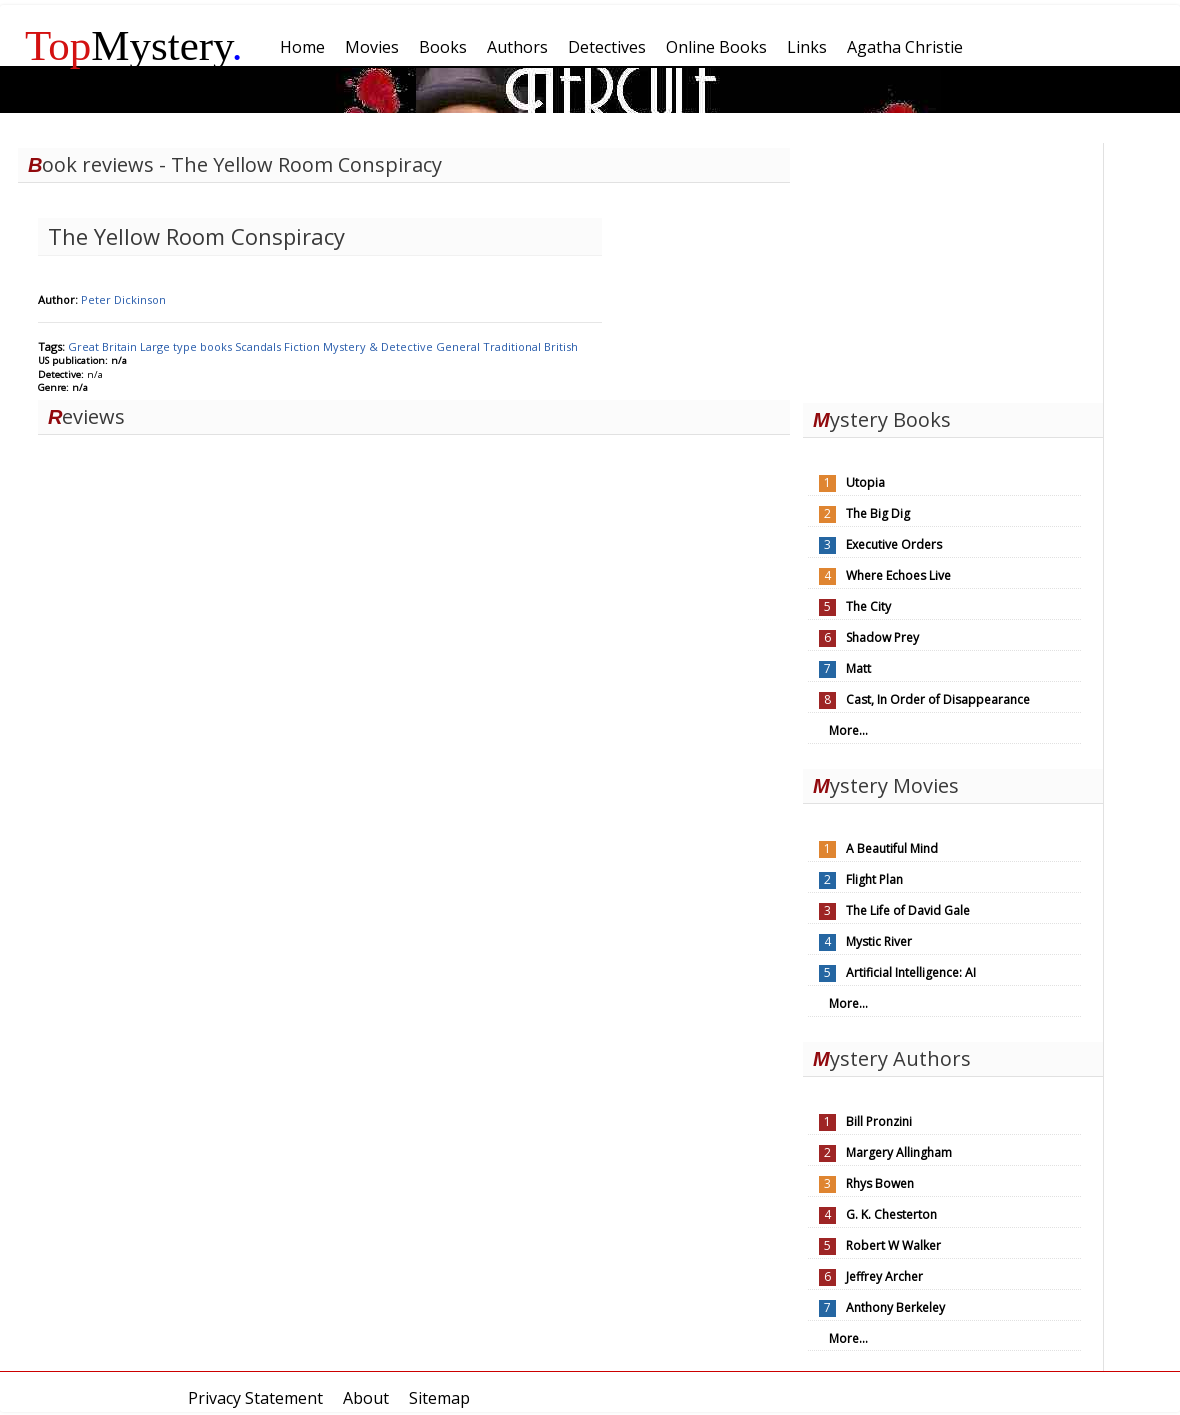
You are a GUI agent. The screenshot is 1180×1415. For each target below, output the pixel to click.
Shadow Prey (882, 637)
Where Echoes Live (898, 575)
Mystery (134, 45)
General (459, 346)
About (366, 1398)
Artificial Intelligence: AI (911, 972)
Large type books (187, 346)
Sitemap (439, 1398)
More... (848, 730)
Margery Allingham (899, 1152)
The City (868, 606)
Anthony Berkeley (895, 1307)
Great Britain (104, 346)
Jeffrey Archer (884, 1276)
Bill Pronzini (879, 1121)
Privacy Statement (255, 1398)
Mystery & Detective (379, 346)
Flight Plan (874, 879)
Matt (858, 668)
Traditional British (530, 346)
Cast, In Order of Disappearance (938, 699)
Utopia (865, 482)
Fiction (303, 346)
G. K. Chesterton (891, 1214)
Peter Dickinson (123, 299)
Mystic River (879, 941)
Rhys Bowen (880, 1183)
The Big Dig (878, 513)
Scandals (259, 346)
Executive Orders (894, 544)
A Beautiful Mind (892, 848)
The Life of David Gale (908, 910)
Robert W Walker (893, 1245)
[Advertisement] (953, 268)
